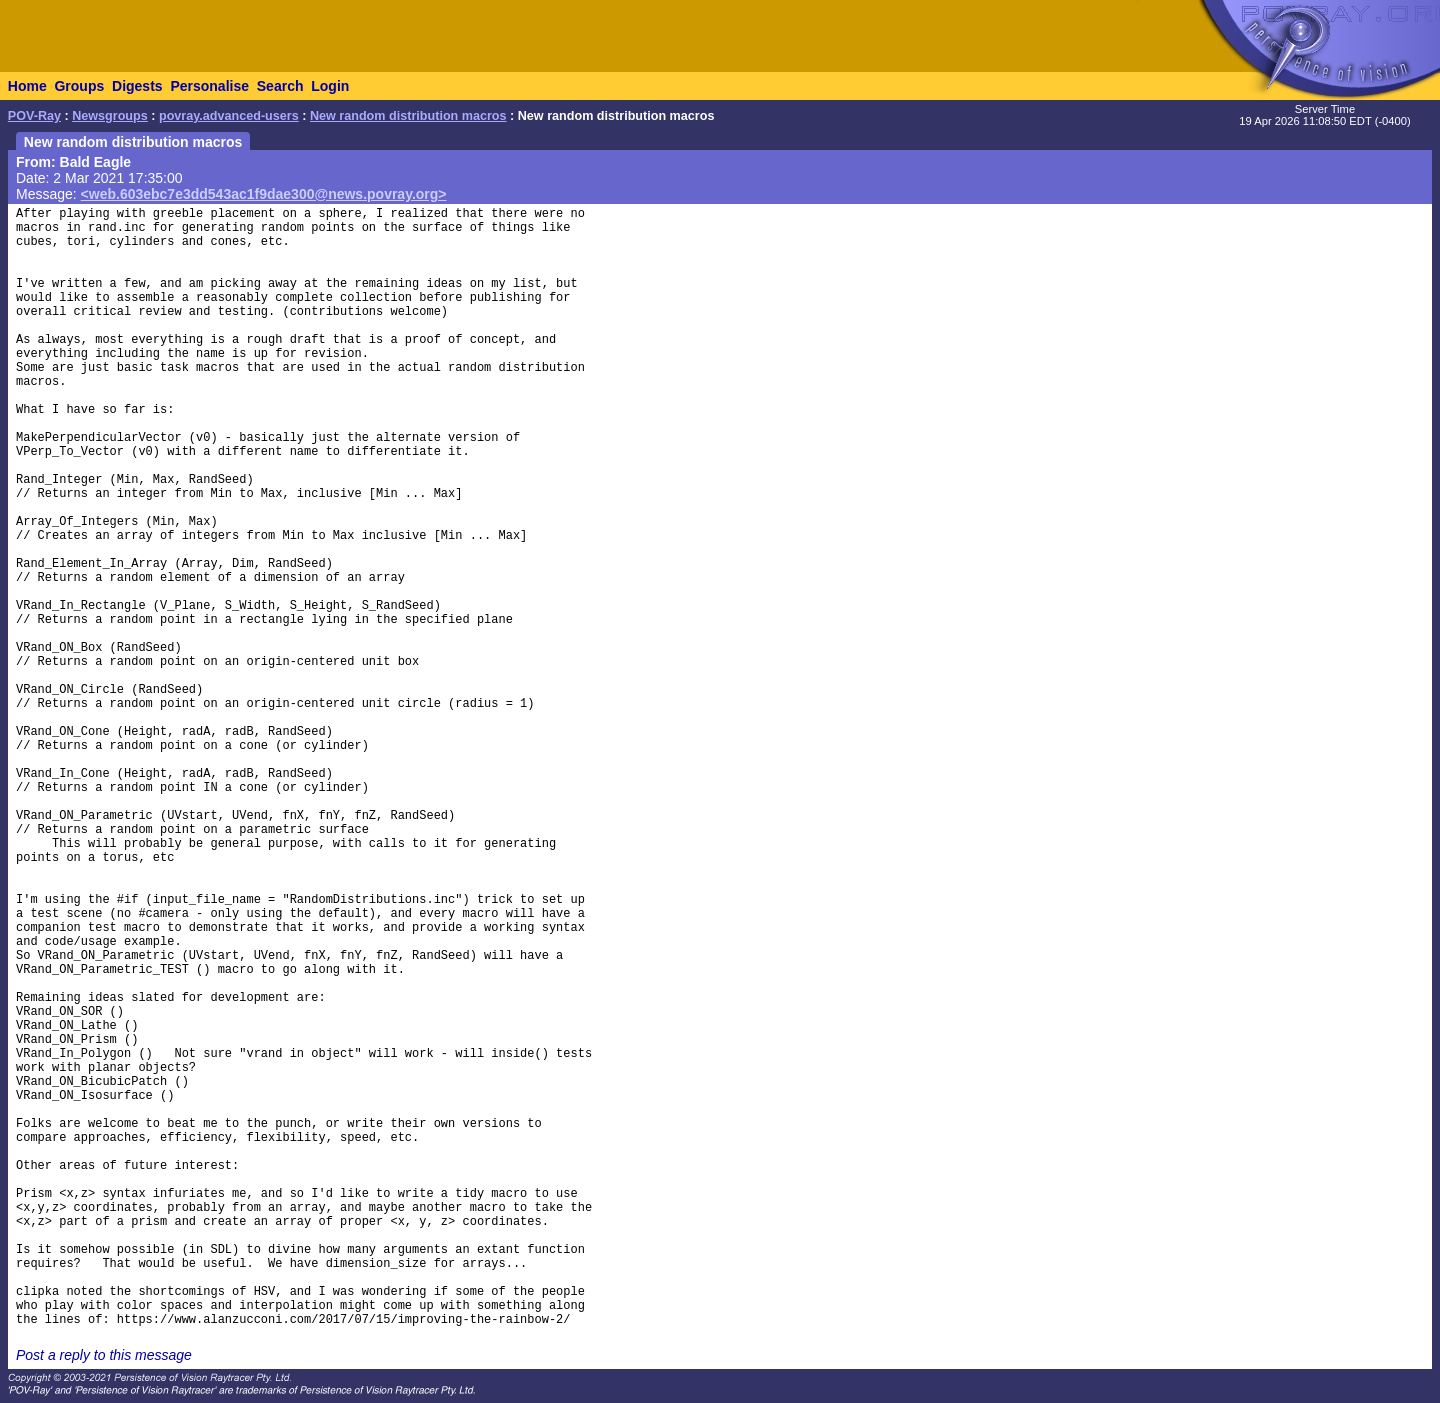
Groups (79, 86)
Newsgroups (110, 116)
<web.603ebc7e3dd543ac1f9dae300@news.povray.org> (264, 194)
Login (330, 86)
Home (27, 86)
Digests (137, 86)
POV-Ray (34, 116)
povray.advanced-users (229, 116)
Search (280, 86)
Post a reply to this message (104, 1355)
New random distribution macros (408, 116)
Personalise (209, 86)
